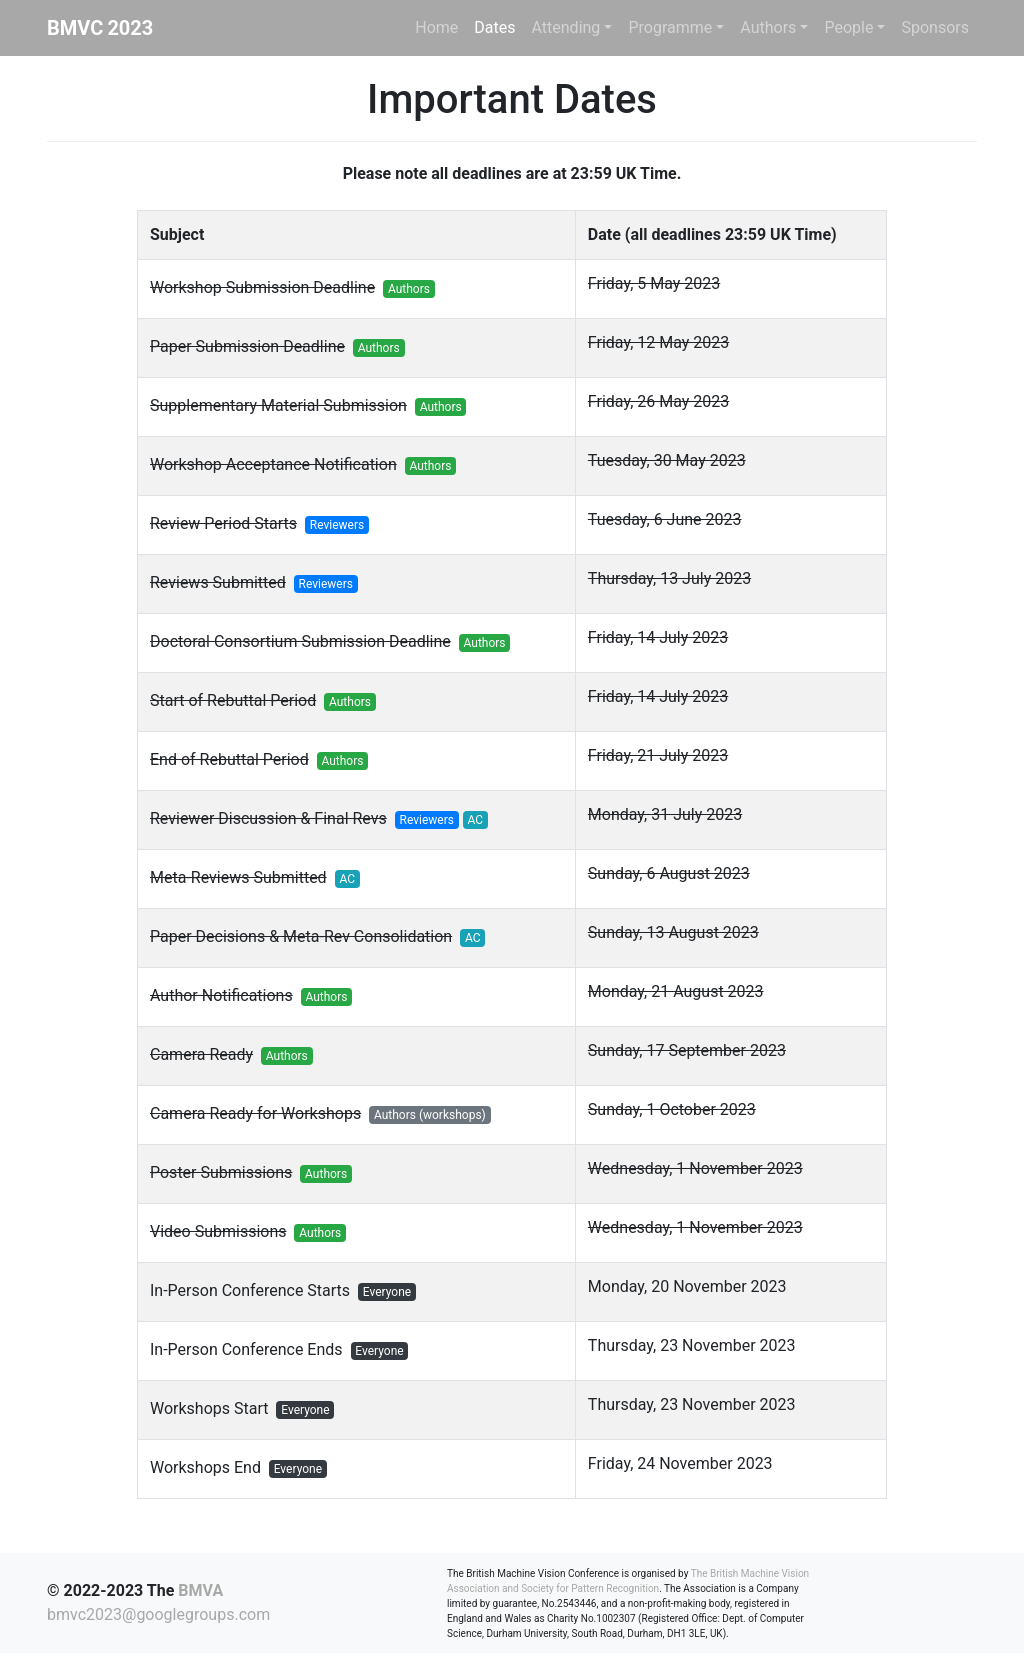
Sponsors (935, 27)
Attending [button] (566, 27)
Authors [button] (768, 27)
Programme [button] (670, 27)
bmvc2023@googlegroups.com (158, 1614)
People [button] (848, 27)
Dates (494, 27)
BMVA (200, 1590)
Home (436, 27)
